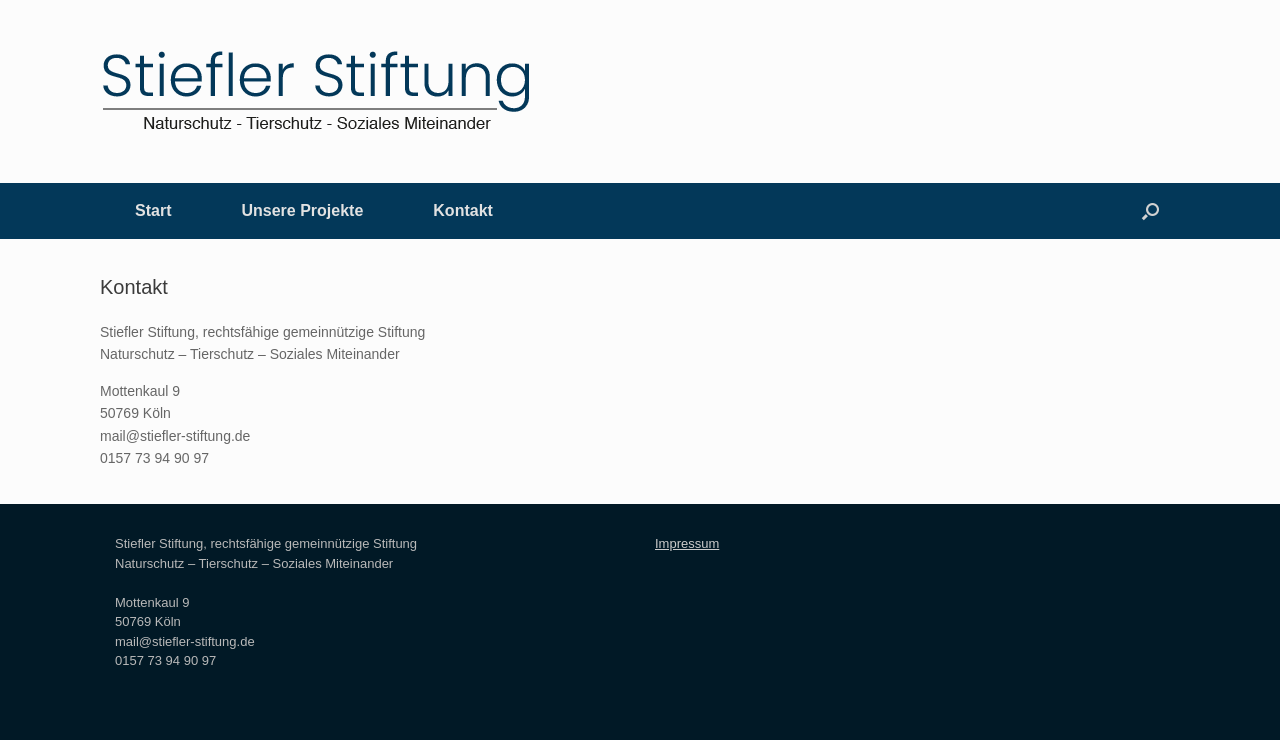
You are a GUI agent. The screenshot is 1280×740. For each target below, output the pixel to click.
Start (153, 210)
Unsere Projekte (302, 210)
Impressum (687, 543)
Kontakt (463, 210)
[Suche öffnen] (1150, 211)
